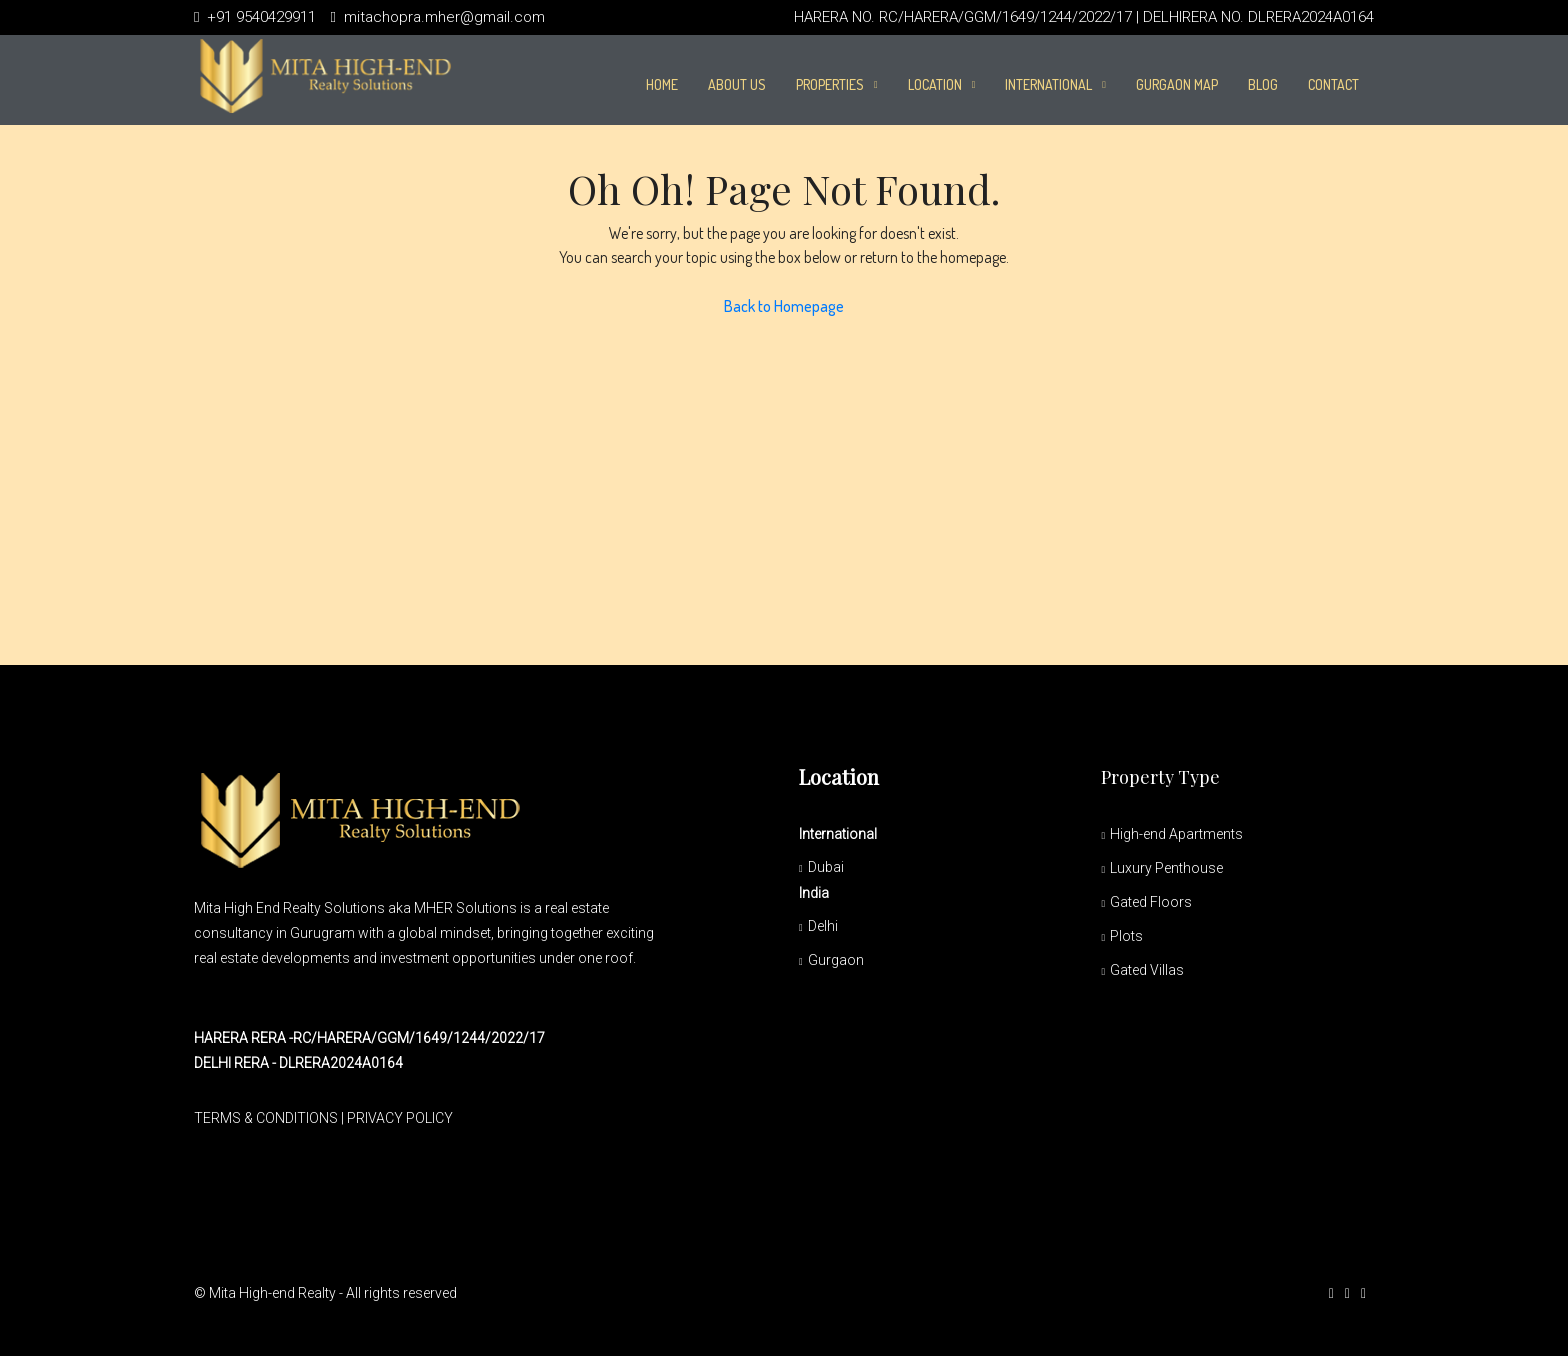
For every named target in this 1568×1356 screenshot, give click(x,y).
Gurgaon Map (1177, 84)
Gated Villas (1147, 970)
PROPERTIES (830, 84)
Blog (1263, 84)
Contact (1333, 84)
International (1048, 84)
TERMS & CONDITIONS (266, 1118)
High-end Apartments (1176, 834)
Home (662, 84)
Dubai (826, 867)
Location (935, 84)
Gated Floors (1151, 902)
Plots (1126, 936)
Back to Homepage (784, 306)
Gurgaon (836, 960)
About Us (737, 84)
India (814, 893)
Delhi (823, 926)
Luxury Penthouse (1166, 868)
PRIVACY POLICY (400, 1118)
